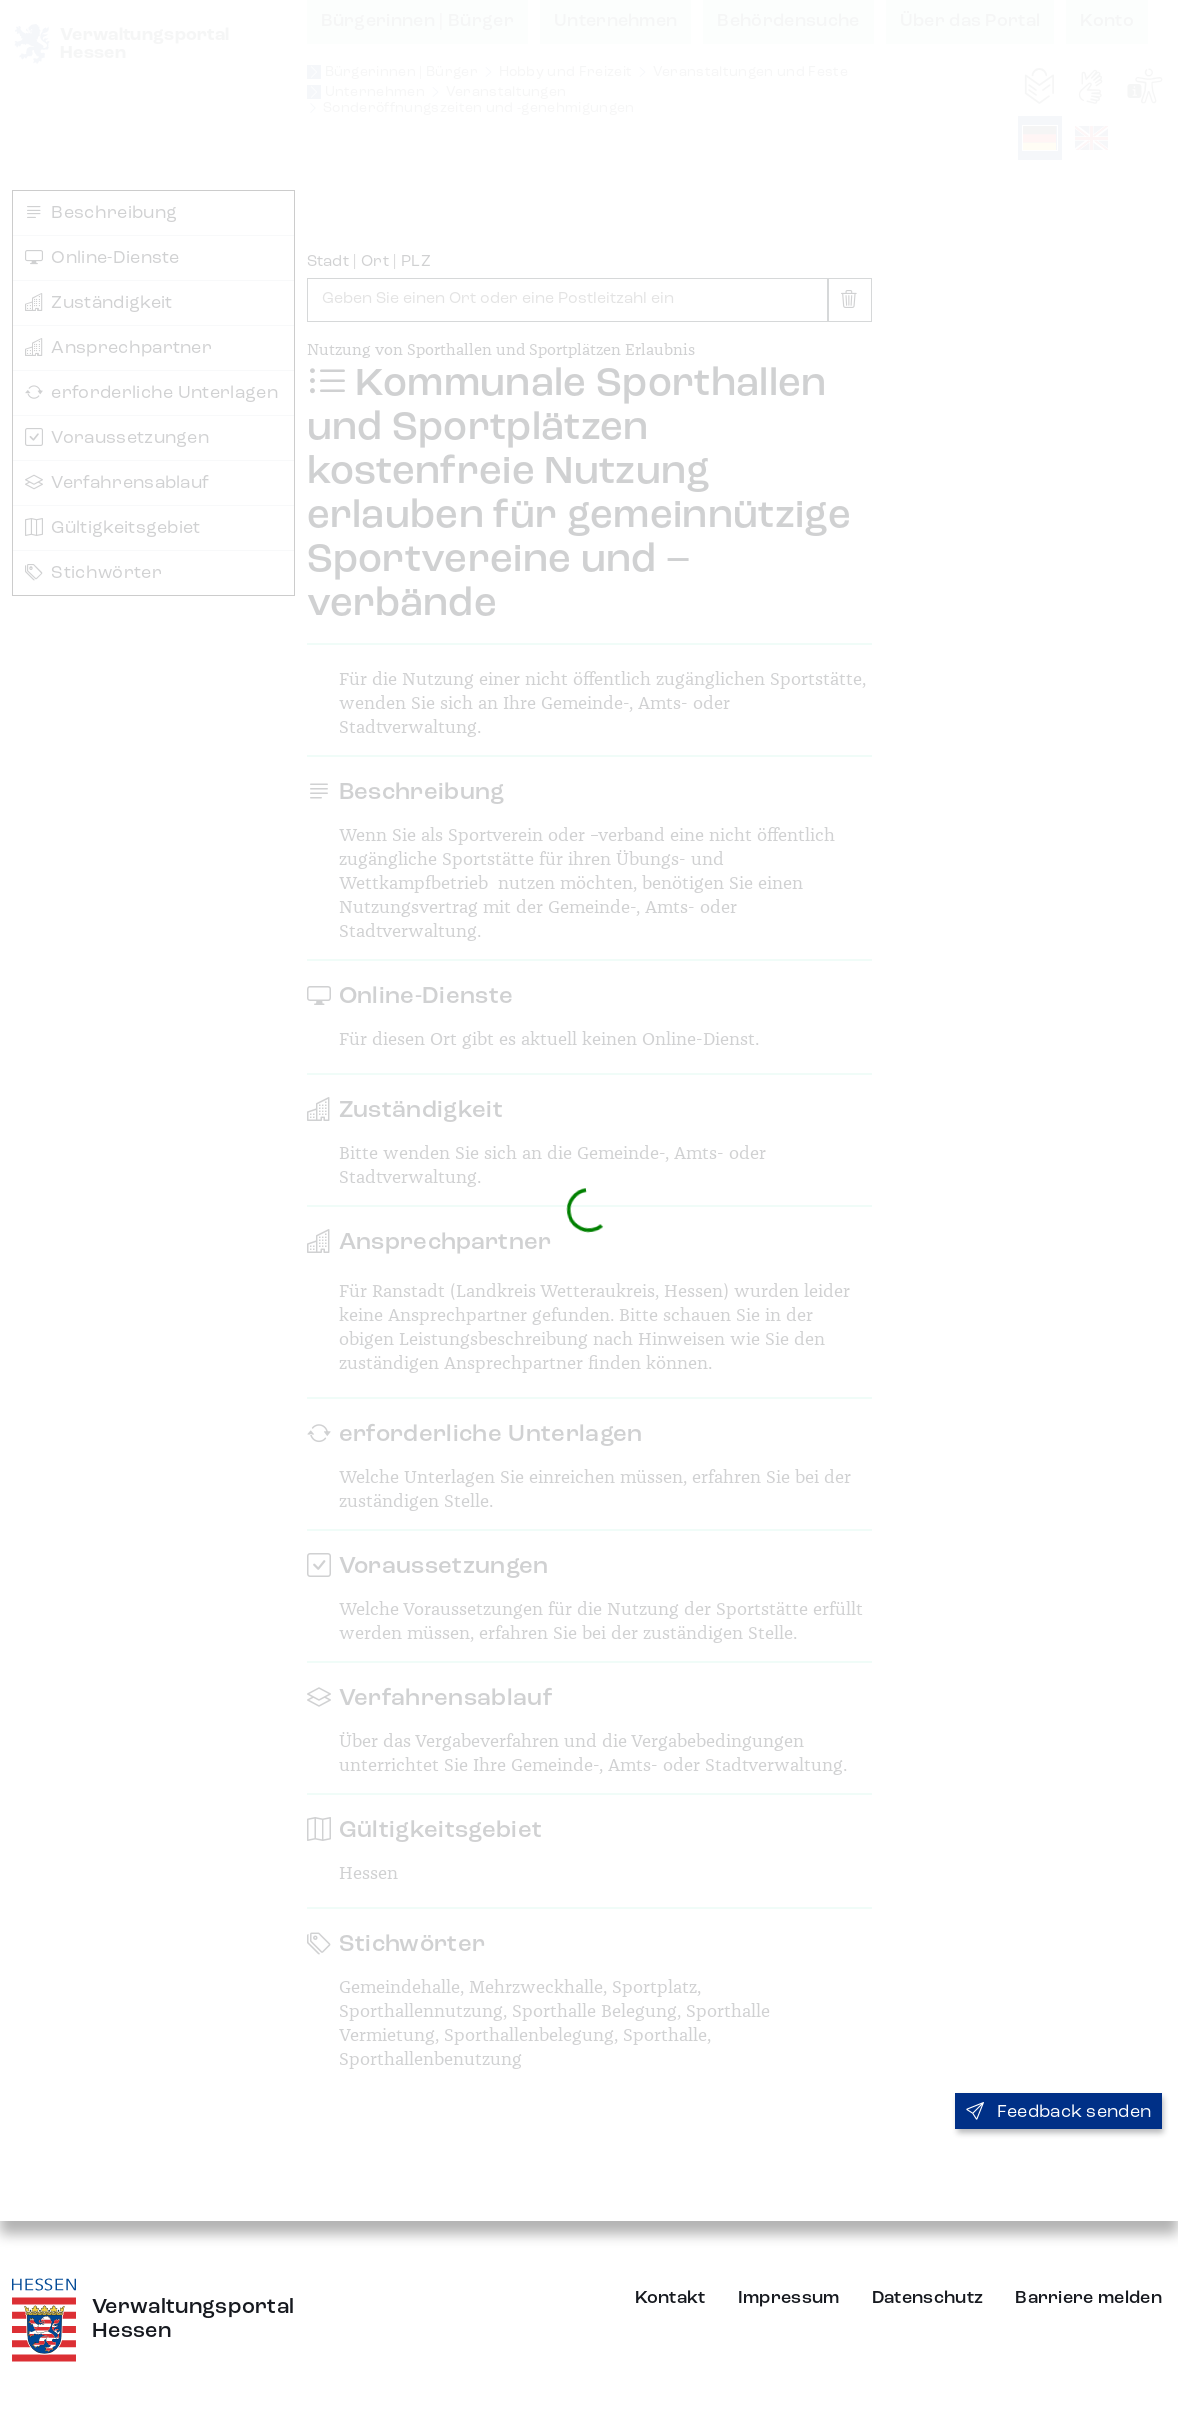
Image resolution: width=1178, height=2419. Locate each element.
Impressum (789, 2298)
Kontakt (670, 2298)
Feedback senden (1058, 2112)
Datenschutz (928, 2298)
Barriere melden (1088, 2298)
